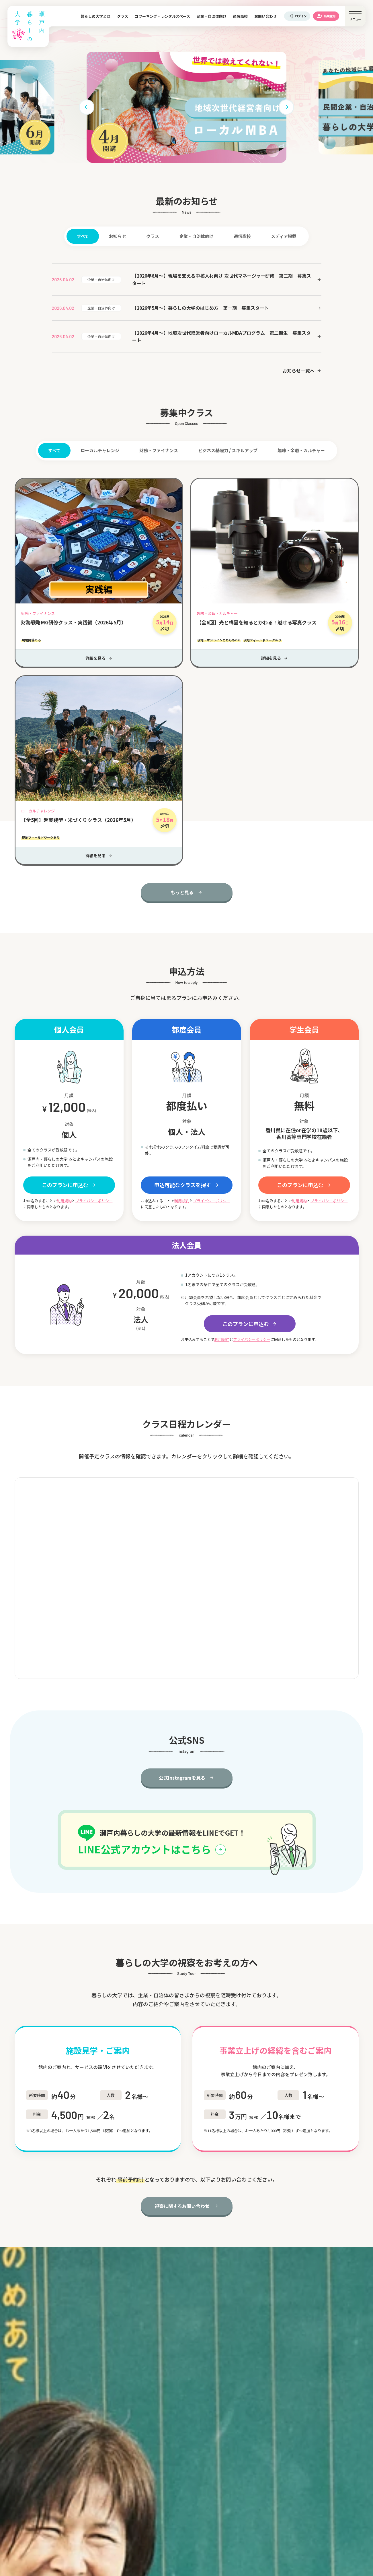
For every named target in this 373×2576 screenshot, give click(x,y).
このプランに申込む (65, 1185)
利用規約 (64, 1200)
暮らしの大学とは (95, 16)
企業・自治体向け (211, 16)
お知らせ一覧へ (298, 370)
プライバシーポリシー (94, 1200)
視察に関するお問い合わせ (182, 2206)
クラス (122, 16)
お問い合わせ (265, 16)
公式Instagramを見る (182, 1777)
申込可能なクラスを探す (182, 1185)
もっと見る (182, 892)
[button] (86, 107)
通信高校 (240, 16)
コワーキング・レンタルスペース (162, 16)
